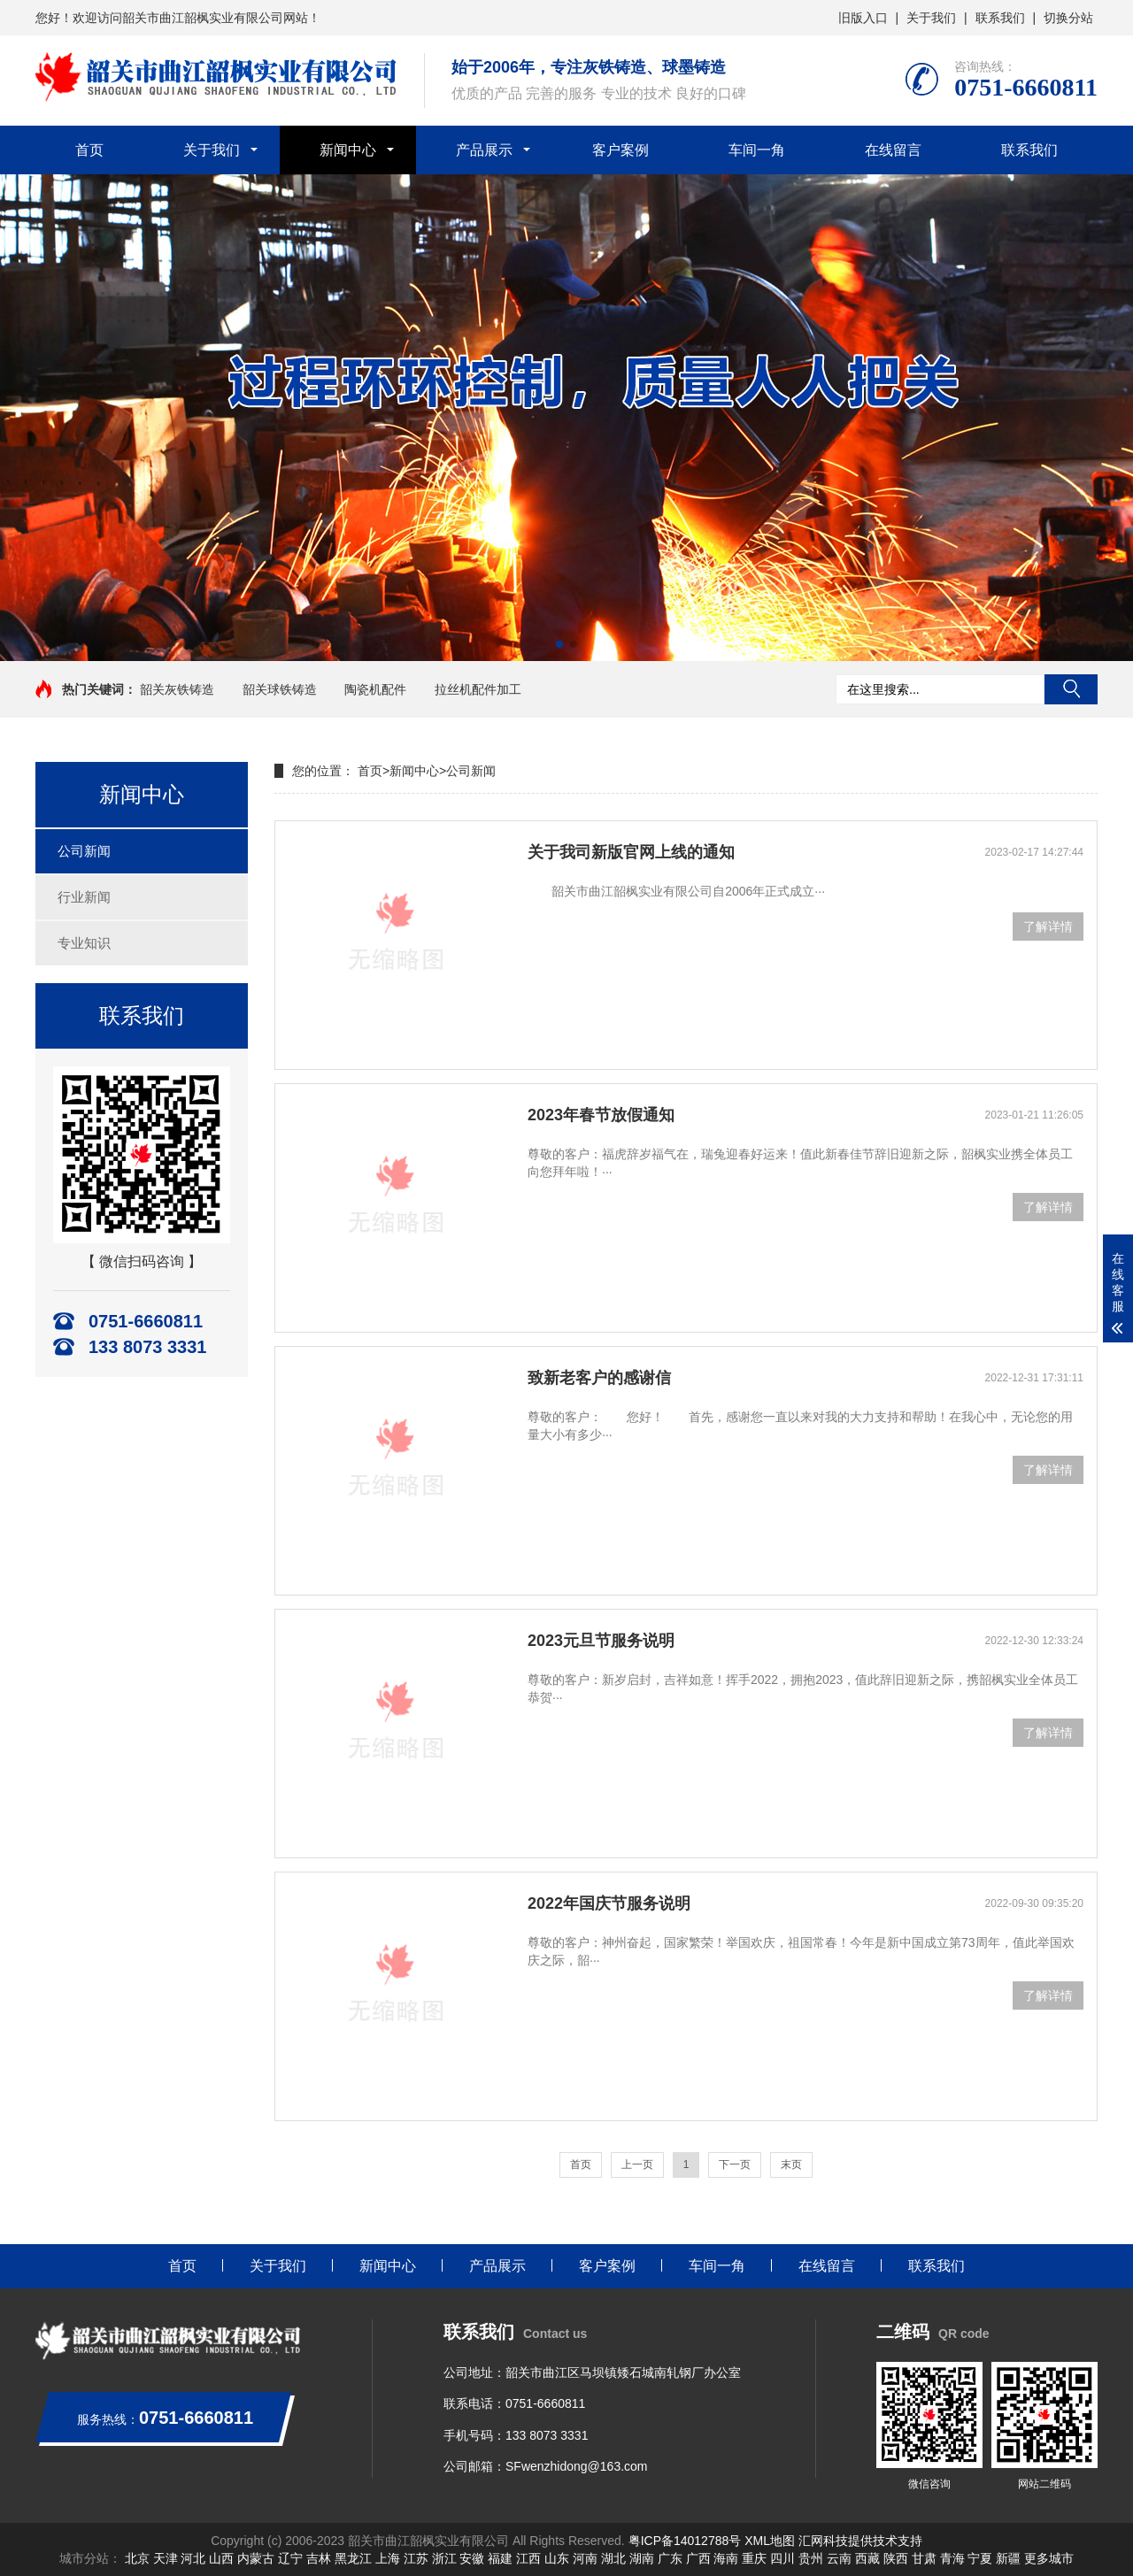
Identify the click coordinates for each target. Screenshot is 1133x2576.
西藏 (867, 2558)
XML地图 (769, 2541)
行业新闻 (84, 896)
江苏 (416, 2558)
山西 (221, 2558)
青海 (952, 2558)
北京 (137, 2558)
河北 (193, 2558)
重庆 (754, 2558)
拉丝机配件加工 (478, 689)
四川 (782, 2558)
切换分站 (1068, 18)
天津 (165, 2558)
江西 (528, 2558)
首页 (89, 150)
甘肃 (924, 2558)
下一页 (735, 2164)
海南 (725, 2558)
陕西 (895, 2558)
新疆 (1008, 2558)
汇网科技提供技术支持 (860, 2541)
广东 (670, 2558)
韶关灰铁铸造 (177, 689)
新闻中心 (348, 150)
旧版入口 (863, 18)
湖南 (641, 2558)
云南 (839, 2558)
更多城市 (1049, 2558)
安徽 (471, 2558)
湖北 (613, 2558)
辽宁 (290, 2558)
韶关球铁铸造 (280, 689)
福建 (500, 2558)
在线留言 (893, 150)
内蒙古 (255, 2558)
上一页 (637, 2164)
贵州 (810, 2558)
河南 (585, 2558)
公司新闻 (84, 850)
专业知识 (84, 942)
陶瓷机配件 (375, 689)
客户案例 (620, 150)
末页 (791, 2164)
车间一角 (756, 150)
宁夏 (979, 2558)
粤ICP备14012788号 (685, 2541)
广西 (698, 2558)
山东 (556, 2558)
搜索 (1071, 689)
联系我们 (1000, 18)
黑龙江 (353, 2558)
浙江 (444, 2558)
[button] (559, 644)
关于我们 (931, 18)
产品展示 (484, 150)
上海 (387, 2558)
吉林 (318, 2558)
